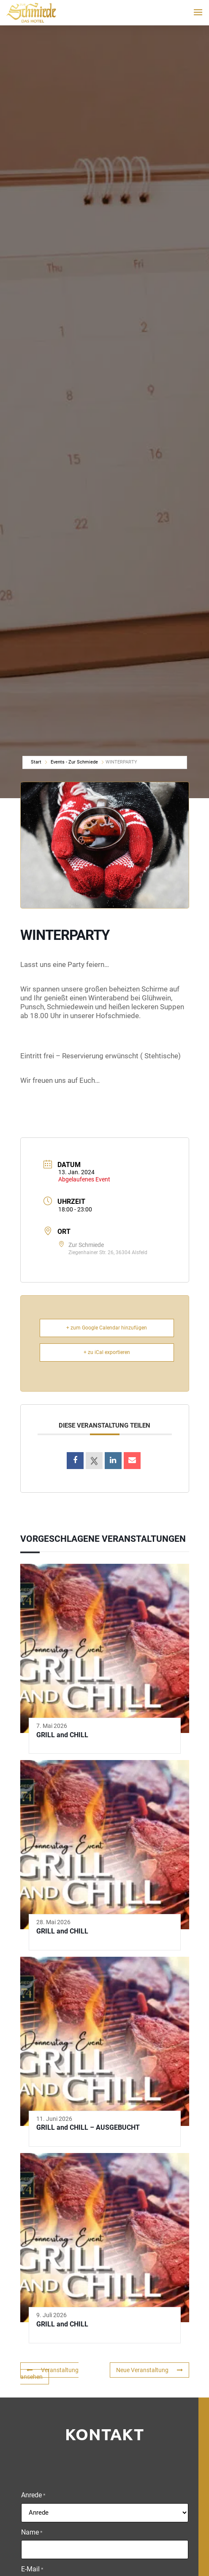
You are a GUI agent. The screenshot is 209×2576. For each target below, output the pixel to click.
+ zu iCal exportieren (107, 1352)
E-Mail (32, 2569)
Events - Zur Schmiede (74, 762)
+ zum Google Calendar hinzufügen (106, 1328)
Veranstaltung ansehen (49, 2374)
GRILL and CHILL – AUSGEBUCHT (88, 2127)
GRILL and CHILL (62, 1735)
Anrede (33, 2495)
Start (36, 762)
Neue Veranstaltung (149, 2370)
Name (32, 2533)
